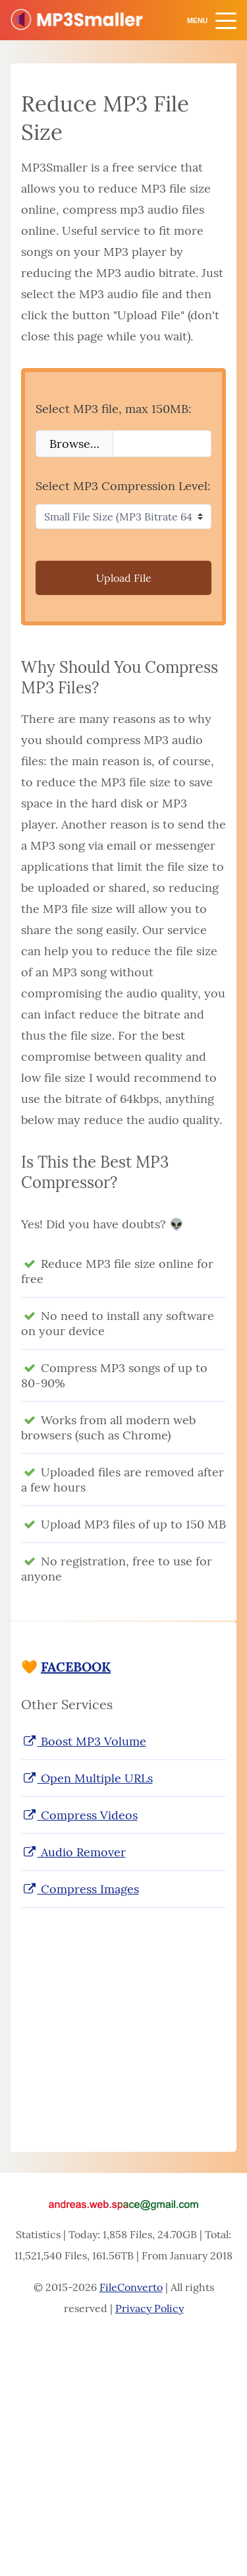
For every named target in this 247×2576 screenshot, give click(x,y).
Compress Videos (79, 1815)
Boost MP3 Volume (83, 1741)
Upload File (123, 577)
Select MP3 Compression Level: (123, 485)
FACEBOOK (76, 1666)
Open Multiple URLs (87, 1778)
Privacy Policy (149, 2308)
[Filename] (162, 443)
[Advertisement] (123, 2016)
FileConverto (131, 2287)
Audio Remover (73, 1852)
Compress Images (80, 1889)
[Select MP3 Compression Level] (123, 516)
